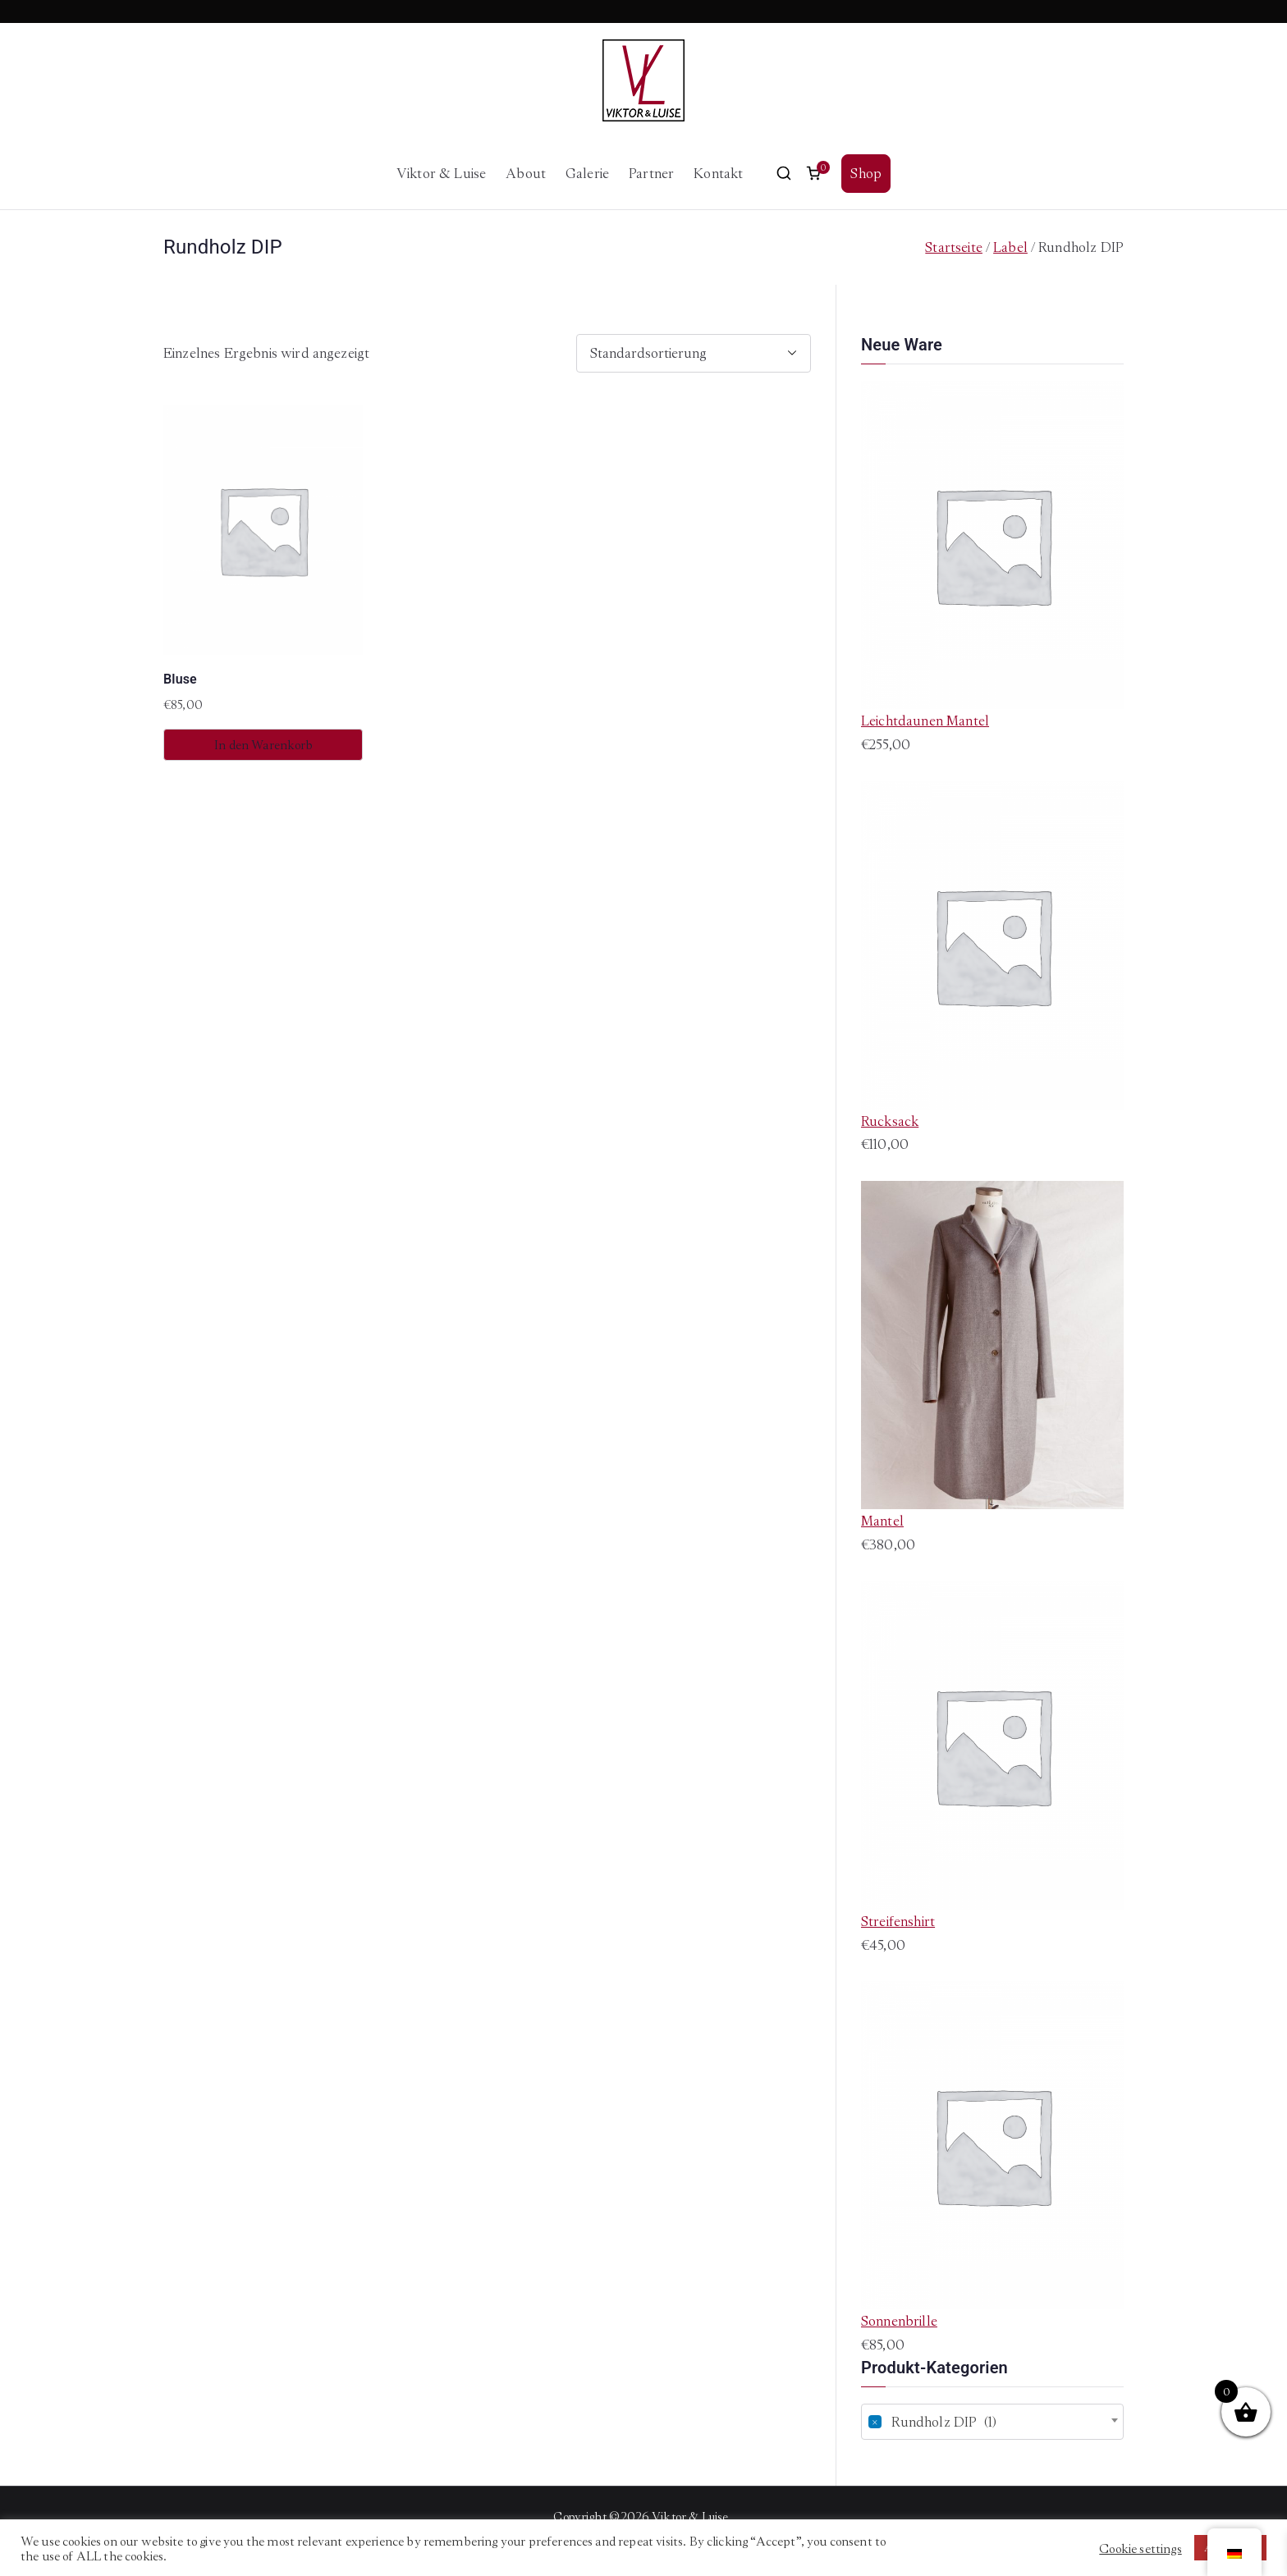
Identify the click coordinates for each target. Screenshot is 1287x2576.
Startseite (953, 247)
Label (1010, 247)
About (526, 173)
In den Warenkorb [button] (263, 745)
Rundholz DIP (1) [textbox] (932, 2422)
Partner (651, 173)
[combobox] (992, 2422)
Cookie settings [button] (1140, 2548)
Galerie (587, 173)
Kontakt (718, 173)
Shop (866, 173)
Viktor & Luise (441, 173)
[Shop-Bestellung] (693, 353)
